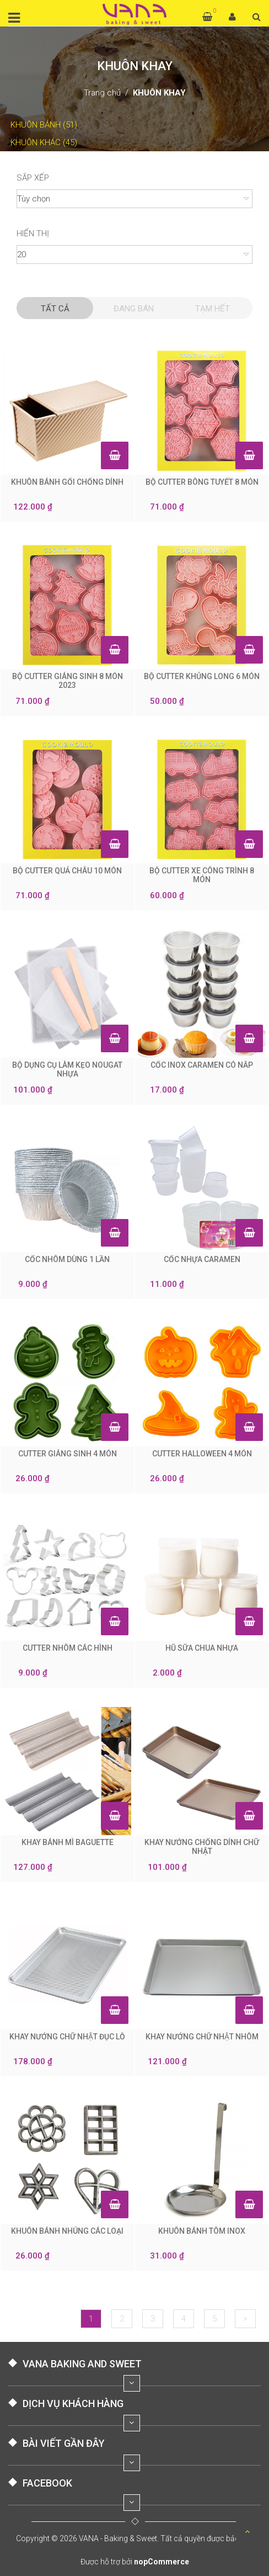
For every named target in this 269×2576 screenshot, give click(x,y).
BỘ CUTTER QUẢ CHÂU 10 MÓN (67, 870)
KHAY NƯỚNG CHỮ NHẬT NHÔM (202, 2036)
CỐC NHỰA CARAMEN (202, 1259)
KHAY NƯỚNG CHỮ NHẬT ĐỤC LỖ (67, 2036)
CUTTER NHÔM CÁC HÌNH (67, 1648)
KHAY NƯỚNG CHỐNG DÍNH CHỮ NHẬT (201, 1847)
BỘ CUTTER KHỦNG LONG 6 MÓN (202, 676)
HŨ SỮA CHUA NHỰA (201, 1648)
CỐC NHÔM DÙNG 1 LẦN (67, 1259)
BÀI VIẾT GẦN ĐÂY (64, 2443)
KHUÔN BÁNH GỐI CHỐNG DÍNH (67, 482)
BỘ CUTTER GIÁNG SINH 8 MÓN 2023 (67, 681)
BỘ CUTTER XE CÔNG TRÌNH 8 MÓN (201, 875)
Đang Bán (134, 309)
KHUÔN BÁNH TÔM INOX (201, 2231)
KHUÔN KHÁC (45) (42, 142)
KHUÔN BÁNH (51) (42, 125)
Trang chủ (102, 93)
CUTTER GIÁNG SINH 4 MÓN (67, 1453)
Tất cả (55, 309)
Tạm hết (212, 309)
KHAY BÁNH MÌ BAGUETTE (67, 1842)
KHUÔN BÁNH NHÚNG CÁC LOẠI (67, 2231)
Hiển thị (33, 233)
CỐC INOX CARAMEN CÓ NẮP (201, 1065)
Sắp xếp (33, 178)
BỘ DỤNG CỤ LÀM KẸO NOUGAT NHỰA (67, 1069)
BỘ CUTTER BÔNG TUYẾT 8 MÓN (202, 482)
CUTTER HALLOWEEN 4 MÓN (202, 1453)
